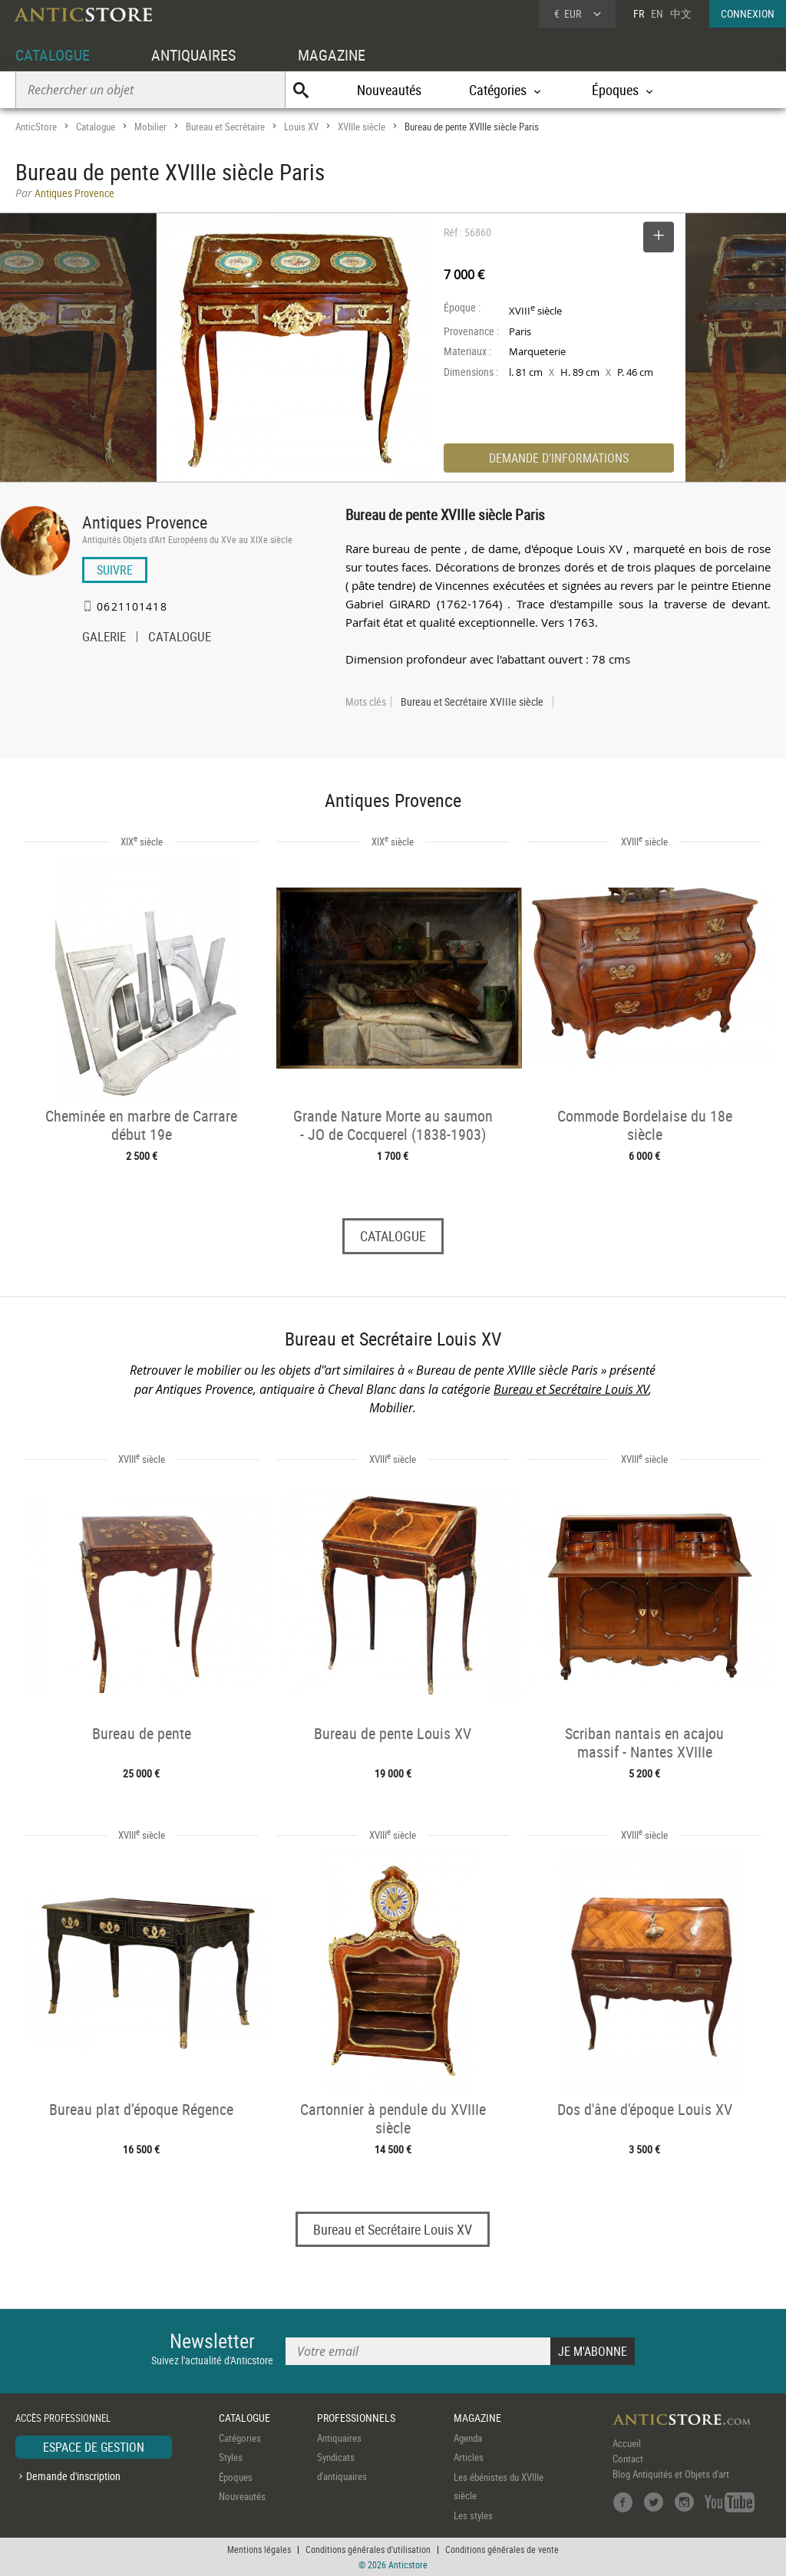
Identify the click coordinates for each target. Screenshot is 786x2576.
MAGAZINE (331, 54)
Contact (628, 2459)
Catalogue (95, 126)
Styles (231, 2457)
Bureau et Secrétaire (225, 126)
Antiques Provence (144, 522)
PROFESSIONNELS (356, 2417)
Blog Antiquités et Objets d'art (671, 2474)
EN (657, 13)
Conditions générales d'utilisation (368, 2549)
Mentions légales (259, 2549)
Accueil (627, 2443)
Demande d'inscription (73, 2476)
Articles (469, 2457)
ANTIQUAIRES (193, 54)
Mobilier (150, 126)
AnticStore (36, 126)
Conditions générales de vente (502, 2549)
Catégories (240, 2438)
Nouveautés (389, 90)
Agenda (468, 2438)
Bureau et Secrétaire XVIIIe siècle (472, 702)
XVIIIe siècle (361, 126)
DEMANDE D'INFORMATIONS (559, 458)
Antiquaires (339, 2438)
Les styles (473, 2515)
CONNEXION (747, 13)
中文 (681, 13)
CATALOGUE (52, 54)
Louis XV (301, 126)
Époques (236, 2477)
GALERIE (104, 638)
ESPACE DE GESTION (93, 2447)
